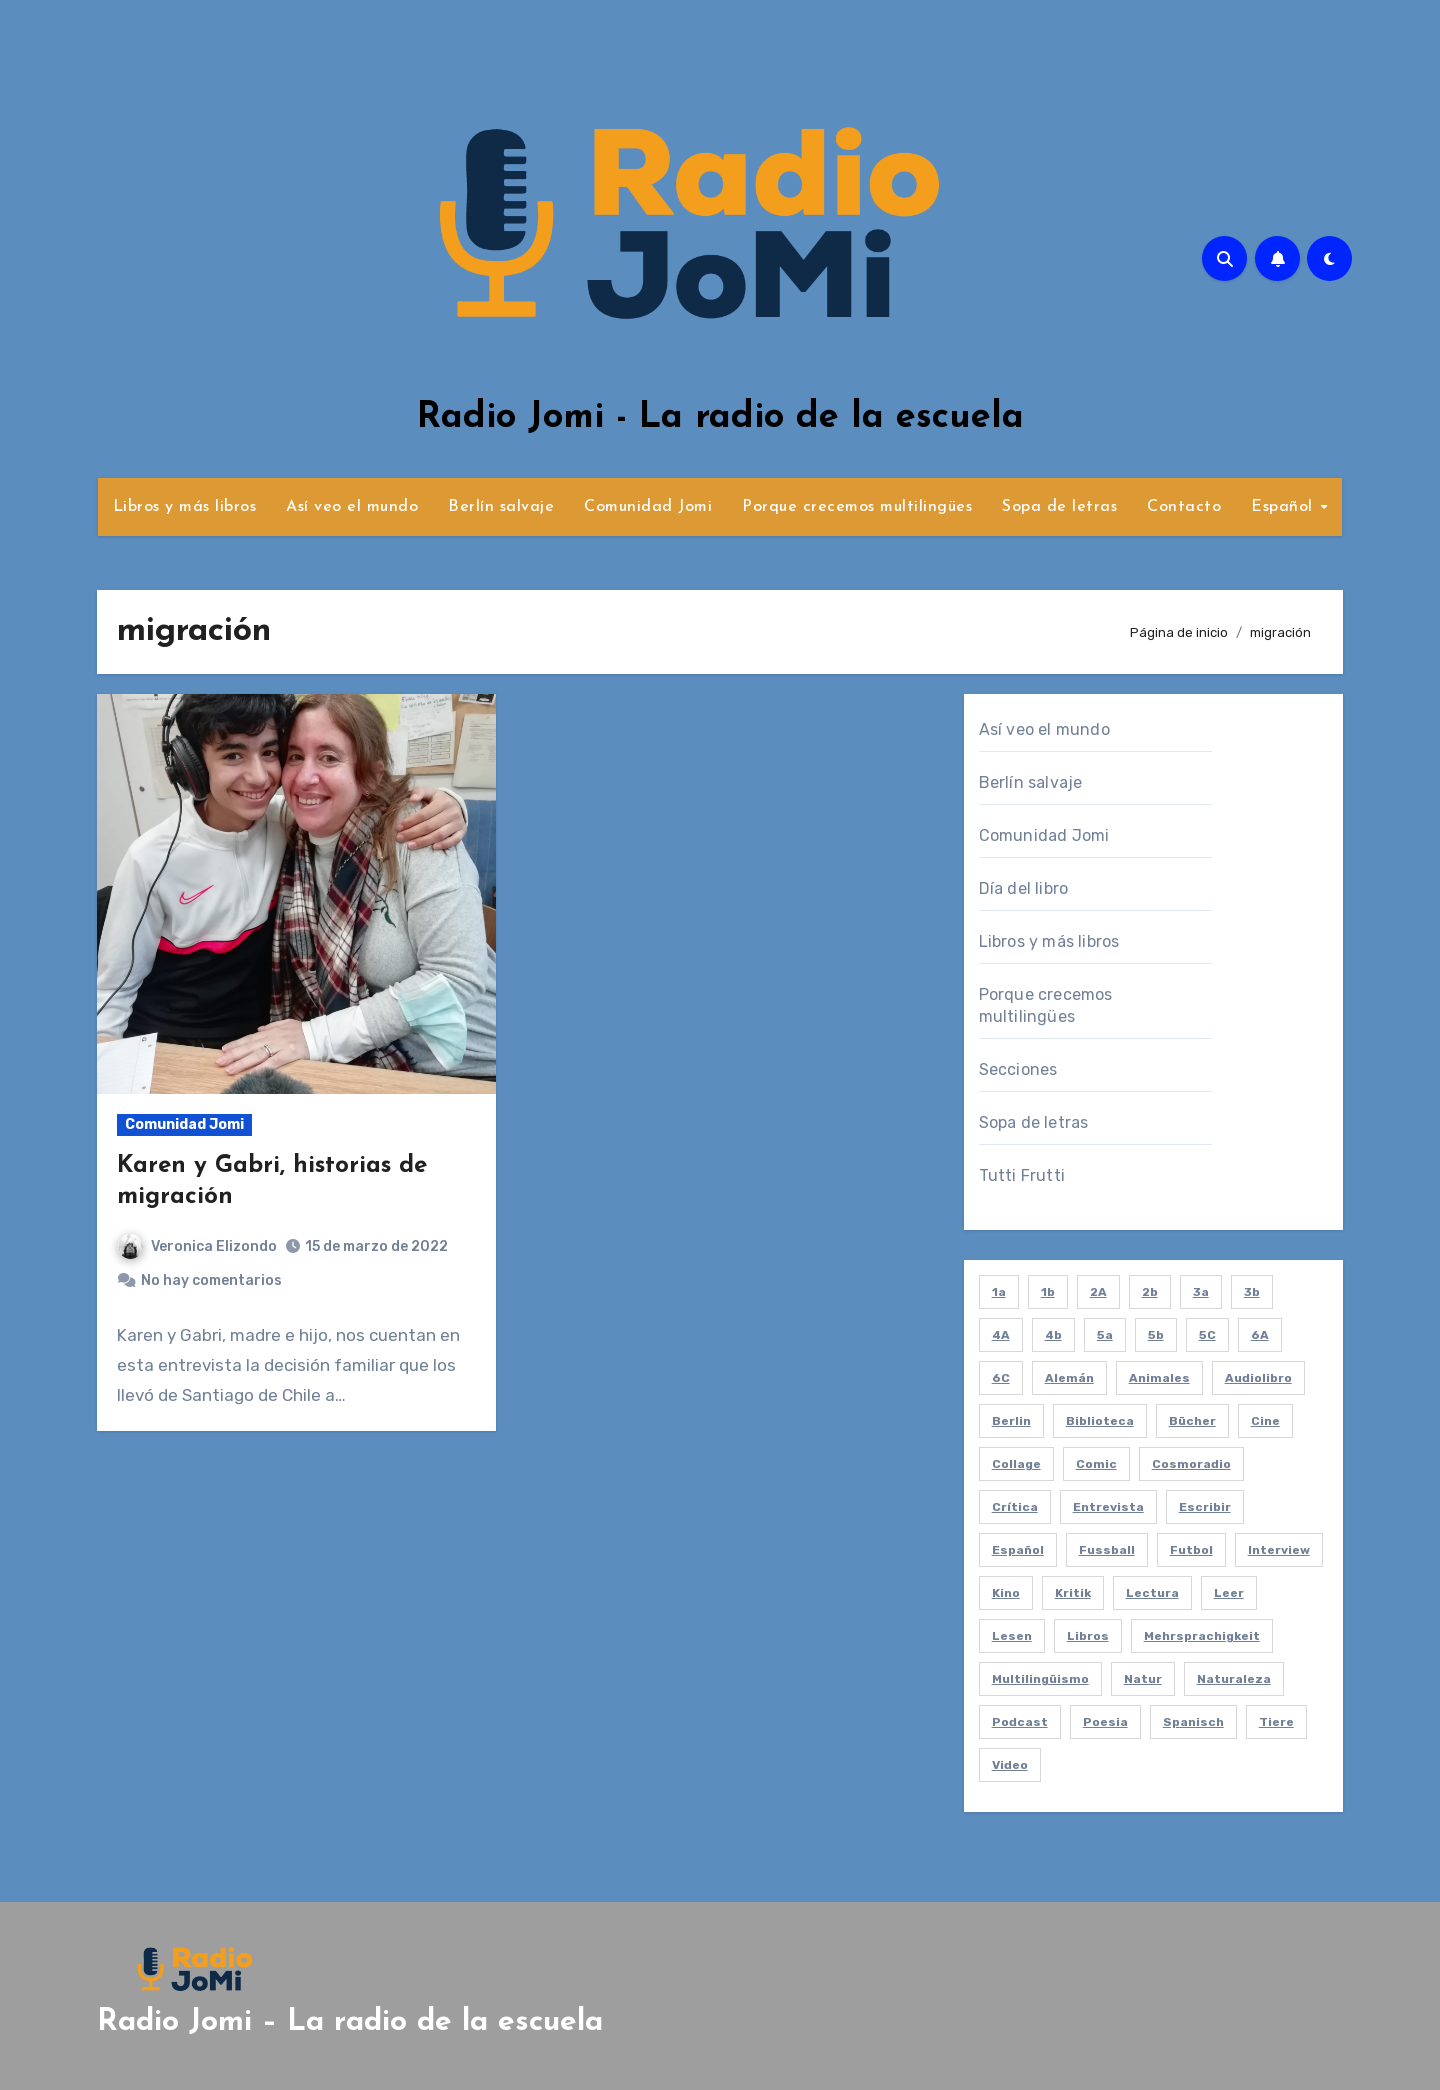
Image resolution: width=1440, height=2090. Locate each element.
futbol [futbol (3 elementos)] (1191, 1550)
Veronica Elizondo (197, 1246)
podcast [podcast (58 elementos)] (1020, 1722)
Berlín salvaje (501, 507)
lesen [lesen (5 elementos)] (1012, 1636)
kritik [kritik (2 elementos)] (1073, 1593)
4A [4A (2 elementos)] (1001, 1335)
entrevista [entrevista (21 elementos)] (1108, 1507)
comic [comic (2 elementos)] (1096, 1464)
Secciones (1018, 1069)
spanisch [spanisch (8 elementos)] (1193, 1722)
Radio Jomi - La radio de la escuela (720, 418)
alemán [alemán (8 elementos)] (1069, 1378)
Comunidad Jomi (648, 507)
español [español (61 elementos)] (1018, 1550)
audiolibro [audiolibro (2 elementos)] (1258, 1378)
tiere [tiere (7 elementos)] (1276, 1722)
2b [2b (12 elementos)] (1150, 1292)
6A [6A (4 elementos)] (1260, 1335)
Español (1284, 507)
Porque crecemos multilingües (857, 507)
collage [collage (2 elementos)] (1016, 1464)
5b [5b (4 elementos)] (1156, 1335)
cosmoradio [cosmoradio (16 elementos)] (1191, 1464)
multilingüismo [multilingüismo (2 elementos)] (1040, 1679)
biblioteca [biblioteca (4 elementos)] (1100, 1421)
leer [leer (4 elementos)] (1229, 1593)
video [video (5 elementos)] (1010, 1765)
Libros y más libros (185, 507)
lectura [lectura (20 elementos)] (1152, 1593)
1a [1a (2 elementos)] (999, 1292)
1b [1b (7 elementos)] (1048, 1292)
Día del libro (1024, 888)
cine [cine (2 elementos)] (1265, 1421)
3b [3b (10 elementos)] (1252, 1292)
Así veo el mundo (352, 507)
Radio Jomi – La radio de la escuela (350, 2022)
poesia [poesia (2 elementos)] (1105, 1722)
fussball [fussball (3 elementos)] (1107, 1550)
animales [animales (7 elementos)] (1159, 1378)
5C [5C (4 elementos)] (1207, 1335)
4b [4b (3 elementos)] (1053, 1335)
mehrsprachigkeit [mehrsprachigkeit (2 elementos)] (1202, 1636)
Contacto (1184, 507)
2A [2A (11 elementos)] (1098, 1292)
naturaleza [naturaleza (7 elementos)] (1234, 1679)
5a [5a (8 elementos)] (1105, 1335)
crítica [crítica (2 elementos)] (1015, 1507)
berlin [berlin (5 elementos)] (1011, 1421)
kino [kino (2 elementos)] (1006, 1593)
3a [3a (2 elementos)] (1201, 1292)
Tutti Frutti (1022, 1175)
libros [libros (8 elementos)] (1088, 1636)
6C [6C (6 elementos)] (1001, 1378)
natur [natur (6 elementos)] (1143, 1679)
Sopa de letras (1059, 507)
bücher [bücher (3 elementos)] (1192, 1421)
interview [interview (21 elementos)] (1279, 1550)
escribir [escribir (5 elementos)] (1205, 1507)
